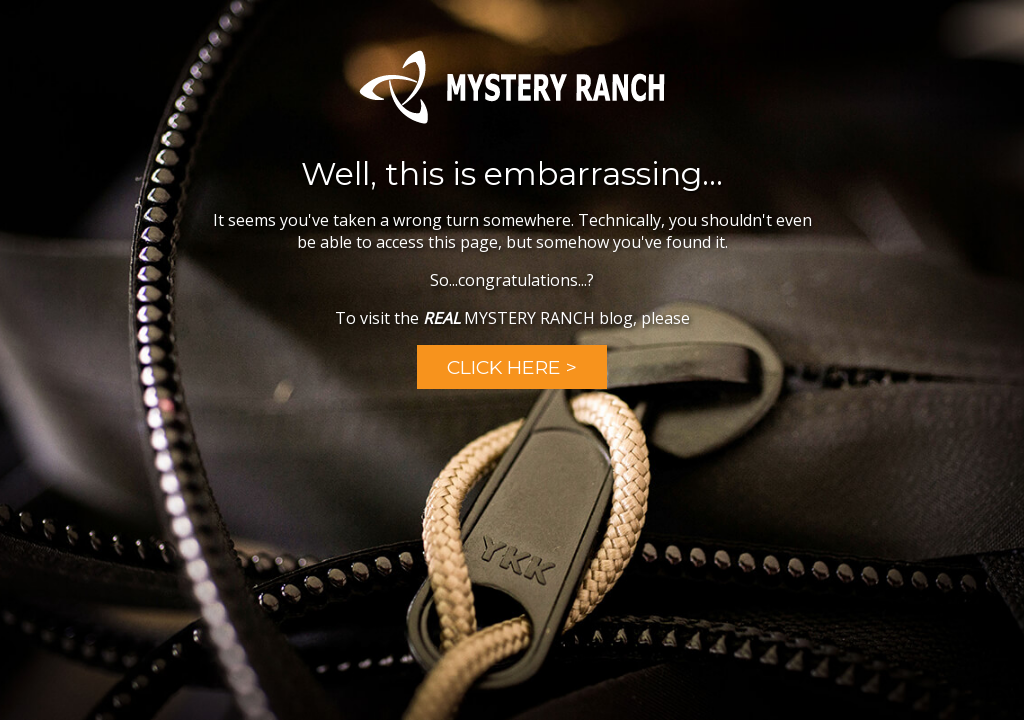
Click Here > (512, 367)
